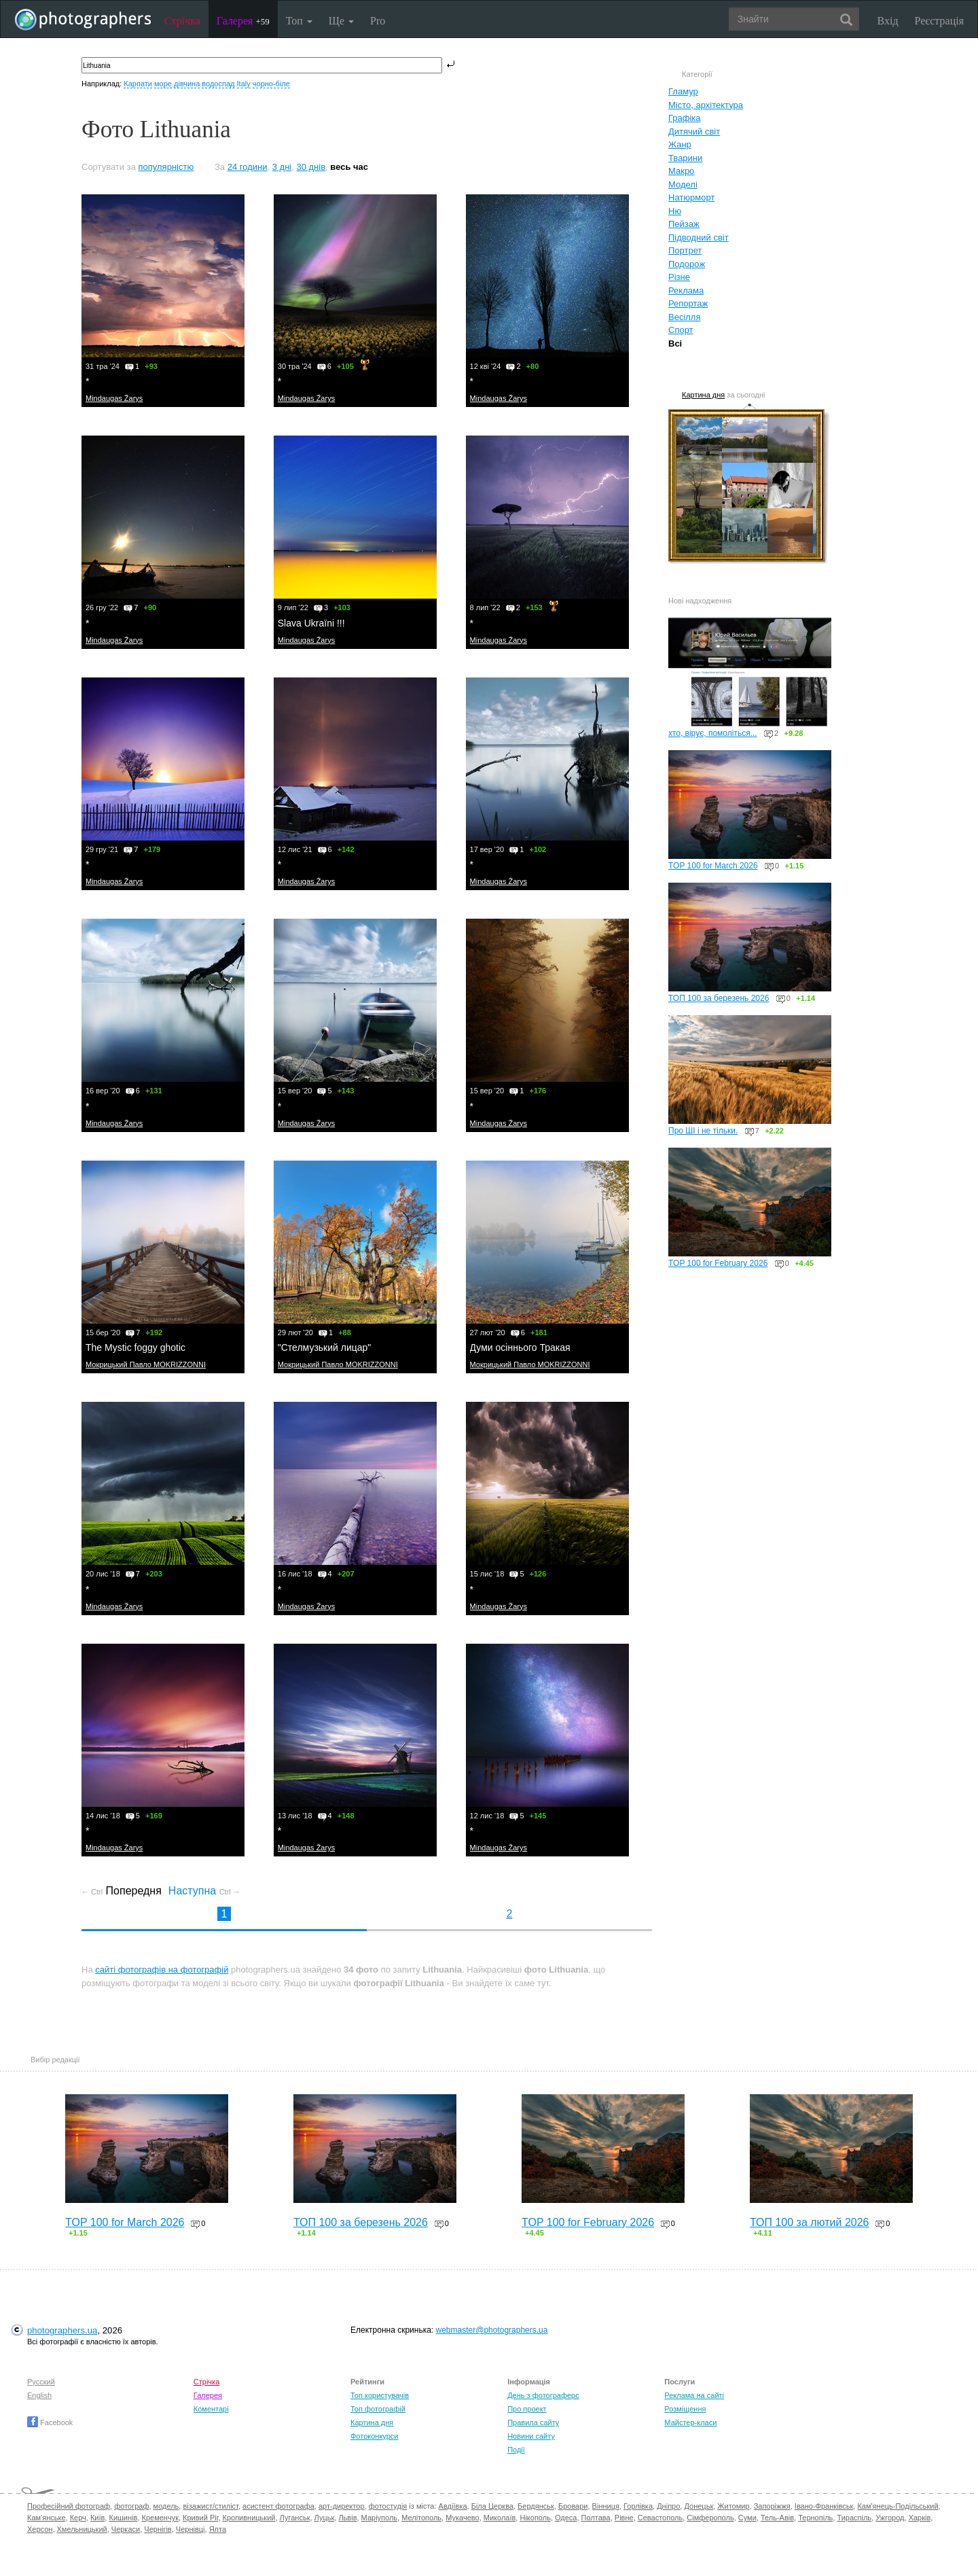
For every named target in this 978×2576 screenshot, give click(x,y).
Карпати (138, 84)
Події (516, 2450)
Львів (347, 2517)
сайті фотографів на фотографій (161, 1969)
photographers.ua (62, 2330)
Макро (681, 171)
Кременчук (160, 2517)
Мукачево (462, 2517)
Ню (674, 211)
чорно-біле (271, 84)
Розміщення (685, 2409)
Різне (679, 277)
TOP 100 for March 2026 (713, 865)
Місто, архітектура (705, 105)
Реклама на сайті (694, 2395)
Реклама (686, 290)
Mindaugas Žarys (114, 398)
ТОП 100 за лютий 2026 (809, 2222)
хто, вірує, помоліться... (712, 733)
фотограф (131, 2506)
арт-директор (342, 2506)
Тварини (685, 158)
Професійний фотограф (68, 2506)
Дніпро (668, 2506)
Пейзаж (684, 224)
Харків (920, 2517)
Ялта (217, 2529)
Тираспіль (854, 2517)
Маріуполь (379, 2517)
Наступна (204, 1890)
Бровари (573, 2506)
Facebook (50, 2422)
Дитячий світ (694, 131)
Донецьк (698, 2506)
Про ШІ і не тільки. (703, 1130)
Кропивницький (249, 2517)
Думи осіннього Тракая (520, 1347)
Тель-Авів (777, 2517)
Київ (97, 2517)
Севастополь (660, 2517)
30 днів (310, 167)
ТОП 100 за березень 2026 (718, 998)
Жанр (679, 144)
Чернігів (157, 2529)
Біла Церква (492, 2506)
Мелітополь (421, 2517)
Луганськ (295, 2517)
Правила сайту (533, 2422)
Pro (377, 21)
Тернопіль (815, 2517)
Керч (78, 2517)
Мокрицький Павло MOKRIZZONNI (146, 1364)
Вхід (888, 21)
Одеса (566, 2517)
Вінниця (605, 2506)
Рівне (624, 2517)
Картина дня (703, 395)
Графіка (684, 118)
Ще (341, 21)
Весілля (684, 317)
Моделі (683, 184)
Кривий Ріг (200, 2517)
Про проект (526, 2409)
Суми (747, 2517)
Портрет (685, 250)
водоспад (218, 84)
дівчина (187, 84)
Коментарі (211, 2409)
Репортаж (688, 303)
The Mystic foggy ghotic (135, 1347)
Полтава (596, 2517)
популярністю (166, 167)
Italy (244, 84)
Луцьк (324, 2517)
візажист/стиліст (210, 2506)
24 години (248, 167)
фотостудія (388, 2506)
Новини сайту (531, 2436)
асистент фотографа (278, 2506)
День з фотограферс (543, 2395)
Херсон (39, 2529)
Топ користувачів (379, 2395)
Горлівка (638, 2506)
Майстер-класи (690, 2422)
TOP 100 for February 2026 (717, 1263)
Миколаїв (500, 2517)
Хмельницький (82, 2529)
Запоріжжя (772, 2506)
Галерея (243, 21)
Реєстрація (939, 21)
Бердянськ (536, 2506)
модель (166, 2506)
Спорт (680, 330)
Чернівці (190, 2529)
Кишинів (123, 2517)
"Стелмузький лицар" (325, 1347)
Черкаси (125, 2529)
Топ (299, 21)
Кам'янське (46, 2517)
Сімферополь (710, 2517)
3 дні (282, 167)
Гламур (683, 91)
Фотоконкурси (374, 2436)
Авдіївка (453, 2506)
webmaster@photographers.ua (492, 2330)
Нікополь (535, 2517)
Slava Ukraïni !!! (311, 623)
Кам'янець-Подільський (897, 2506)
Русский (41, 2382)
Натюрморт (691, 197)
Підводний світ (698, 237)
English (39, 2395)
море (163, 84)
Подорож (686, 264)
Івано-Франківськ (824, 2506)
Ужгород (889, 2517)
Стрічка (182, 21)
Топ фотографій (377, 2409)
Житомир (733, 2506)
